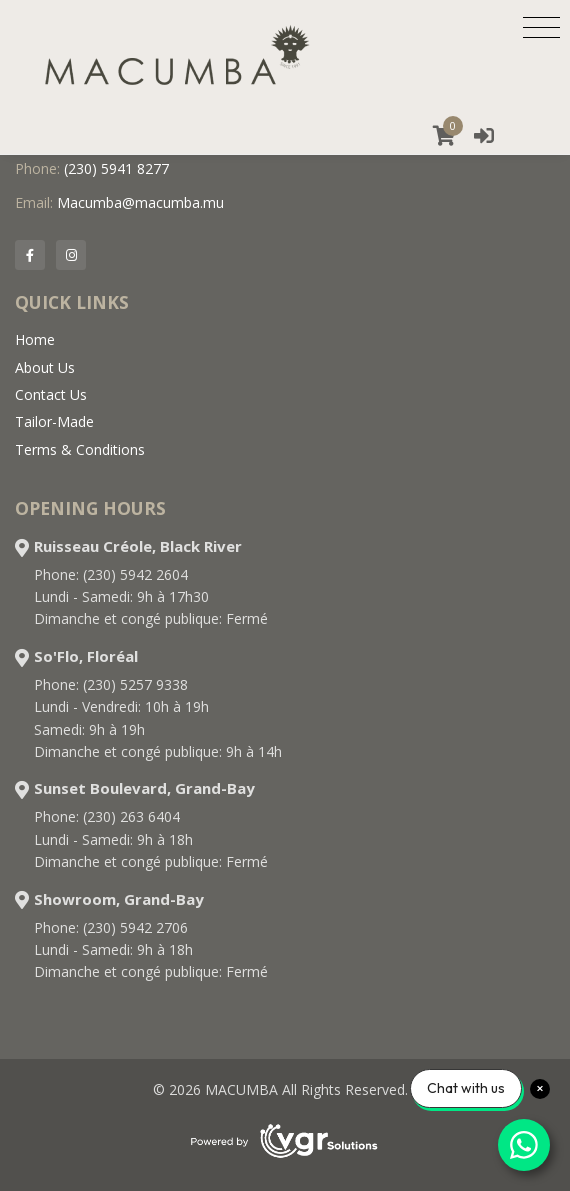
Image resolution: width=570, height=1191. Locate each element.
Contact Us (51, 394)
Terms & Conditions (80, 449)
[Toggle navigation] (541, 27)
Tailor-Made (54, 421)
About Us (45, 367)
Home (35, 339)
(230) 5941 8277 (116, 168)
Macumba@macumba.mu (140, 202)
